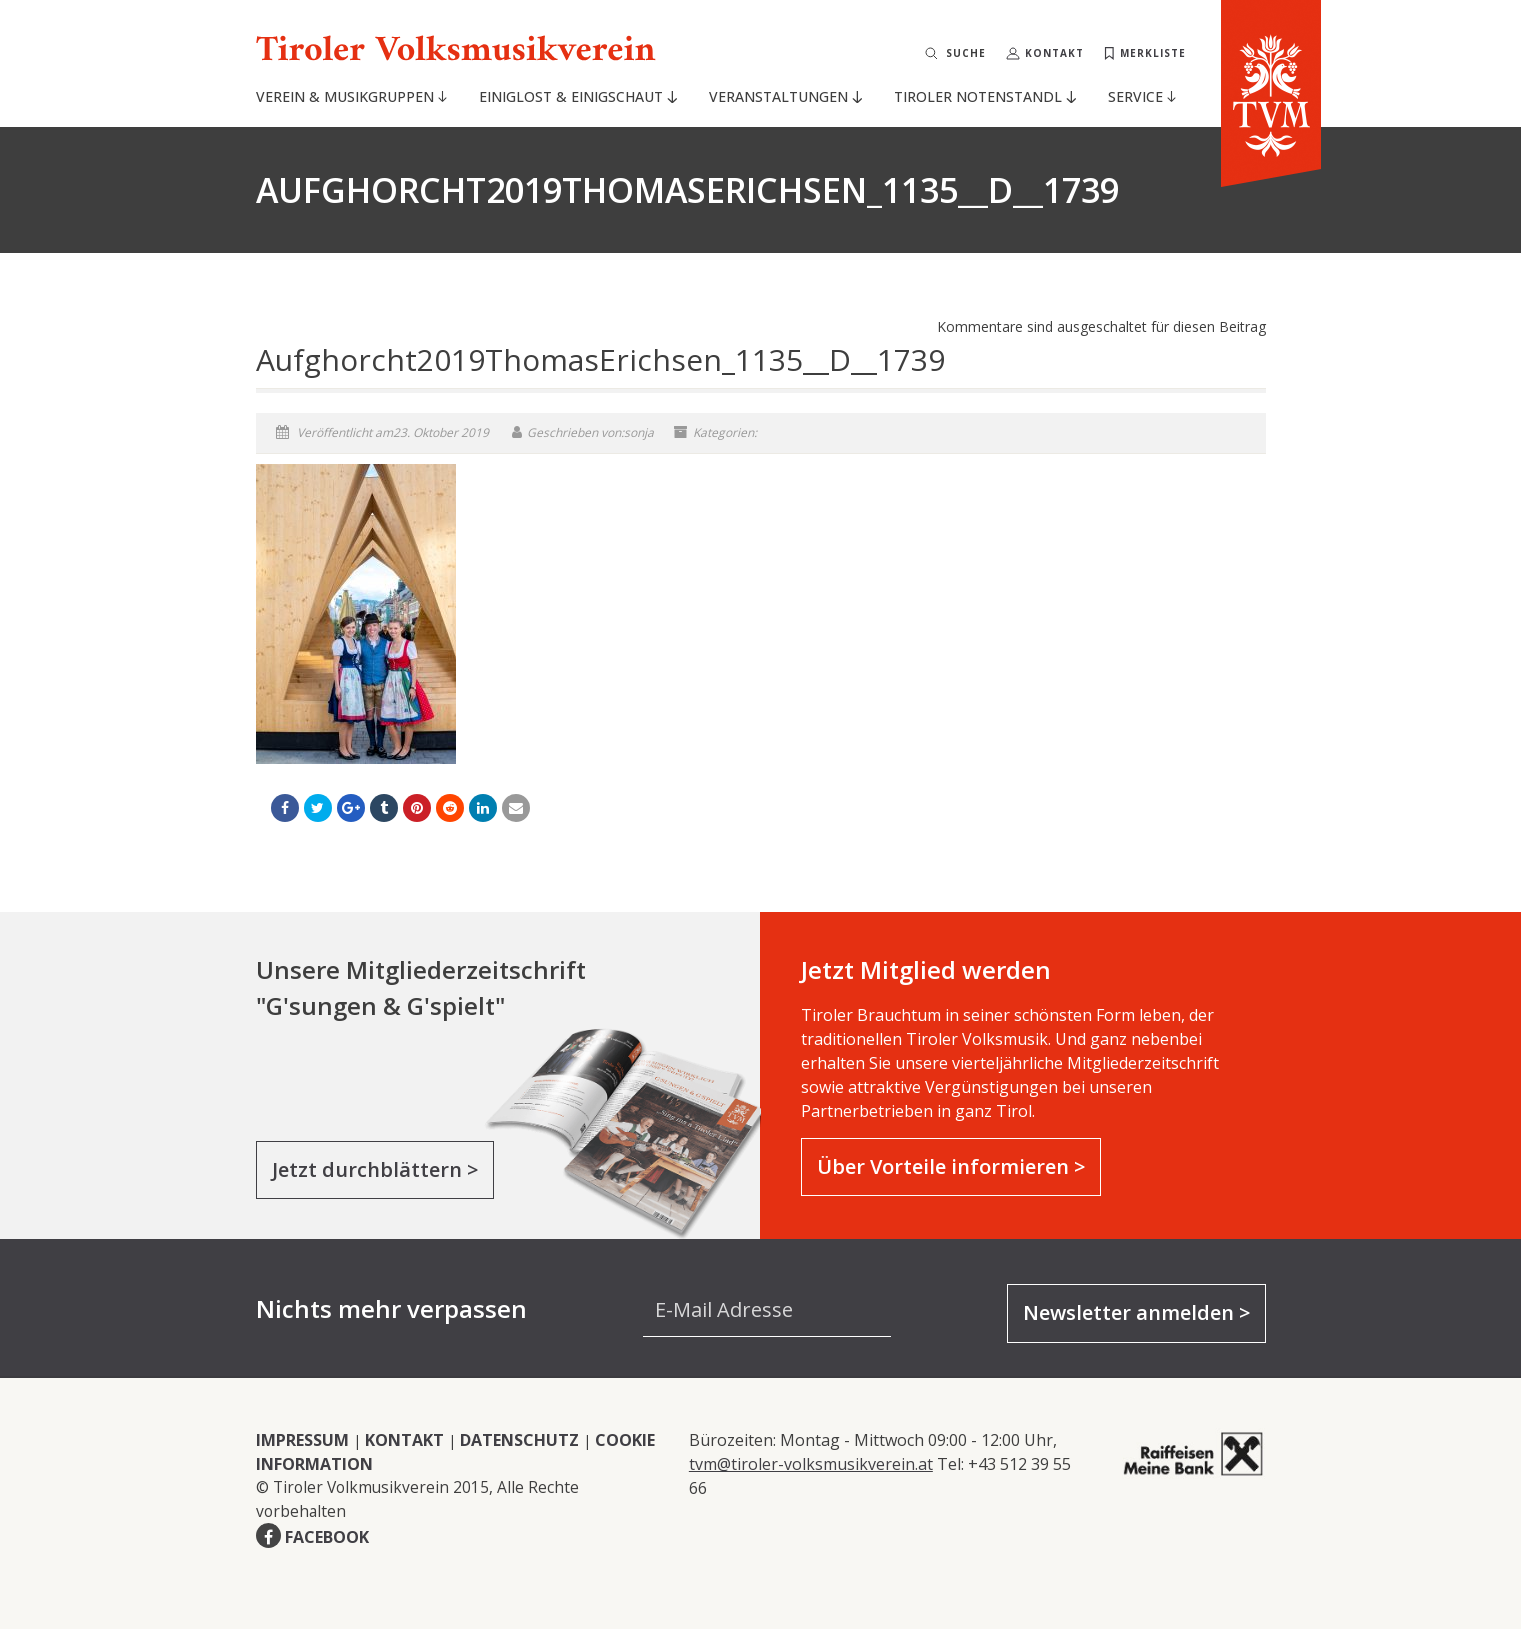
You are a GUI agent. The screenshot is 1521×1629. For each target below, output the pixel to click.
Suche (966, 53)
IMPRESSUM (302, 1440)
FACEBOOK (327, 1537)
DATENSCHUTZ (519, 1440)
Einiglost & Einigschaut (577, 96)
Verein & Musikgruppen (351, 96)
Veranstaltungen (785, 96)
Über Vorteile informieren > (951, 1166)
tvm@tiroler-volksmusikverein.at (811, 1464)
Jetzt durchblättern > (375, 1169)
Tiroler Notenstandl (984, 96)
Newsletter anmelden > (1136, 1312)
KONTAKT (404, 1440)
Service (1142, 96)
